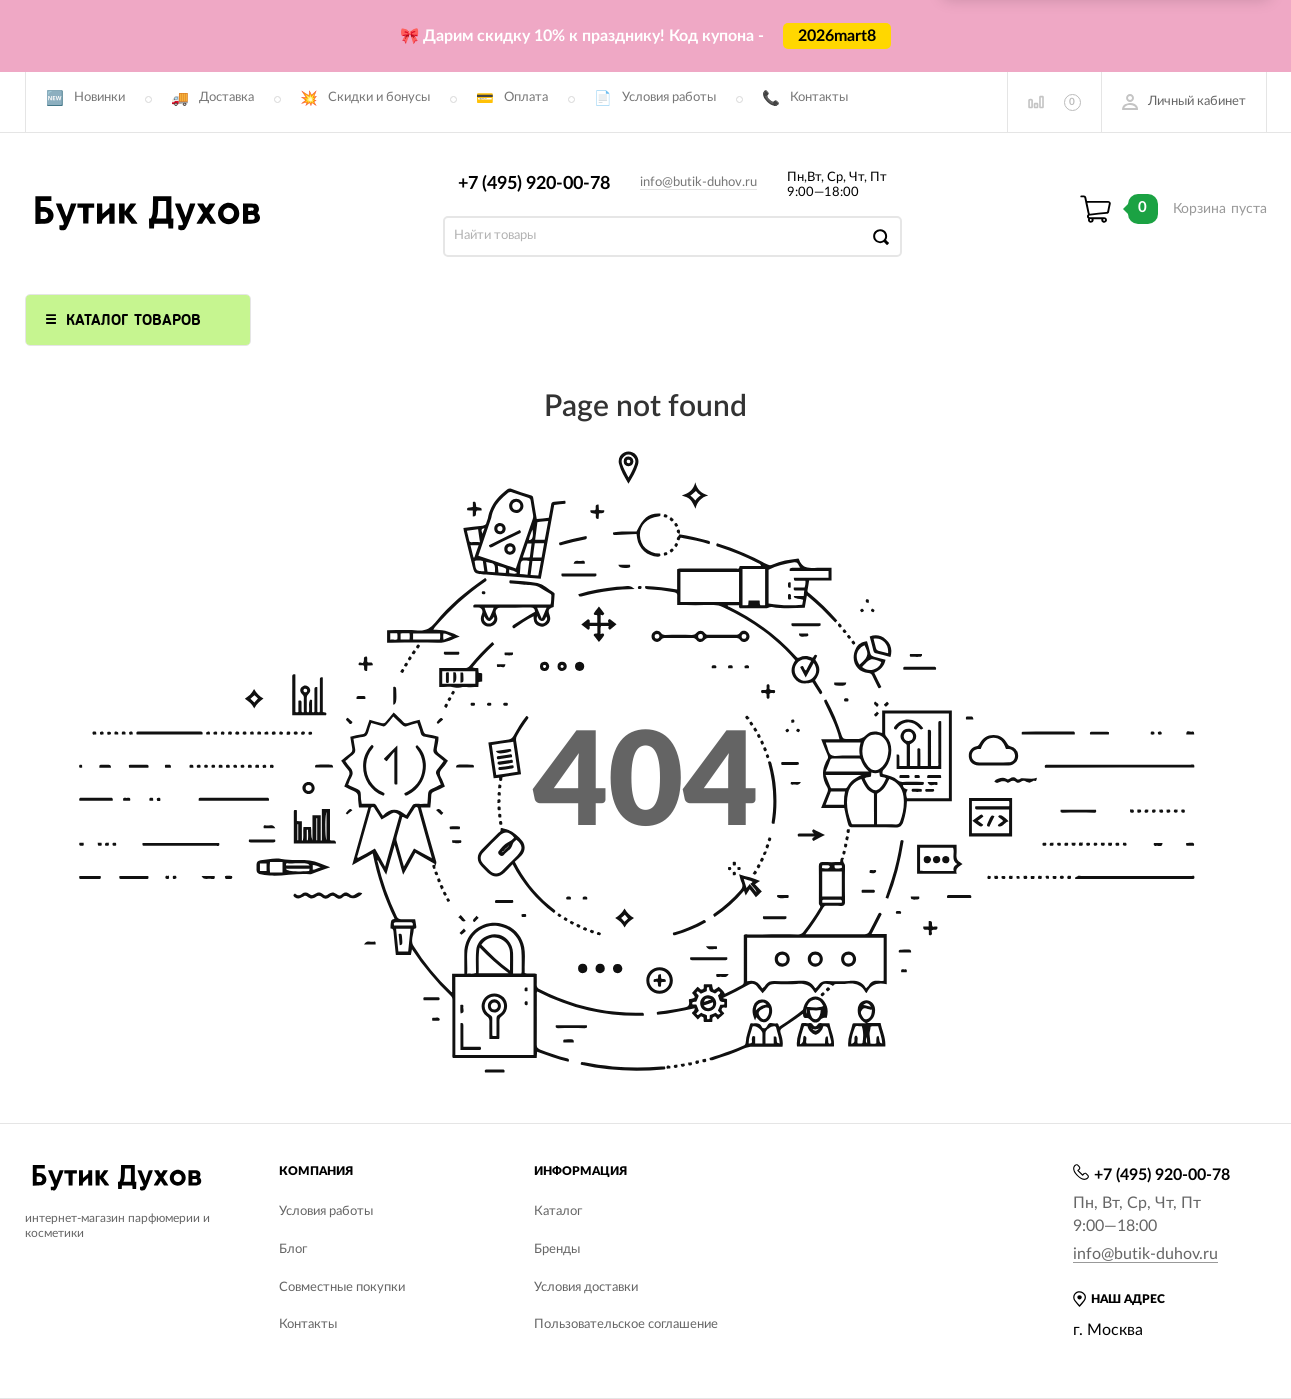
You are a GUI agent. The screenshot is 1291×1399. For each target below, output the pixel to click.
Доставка (226, 97)
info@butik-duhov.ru (698, 182)
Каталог (558, 1211)
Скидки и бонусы (379, 97)
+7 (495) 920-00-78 (534, 184)
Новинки (99, 97)
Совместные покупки (342, 1287)
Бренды (557, 1249)
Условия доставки (586, 1287)
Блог (293, 1249)
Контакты (819, 97)
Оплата (526, 97)
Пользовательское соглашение (626, 1324)
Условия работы (669, 97)
